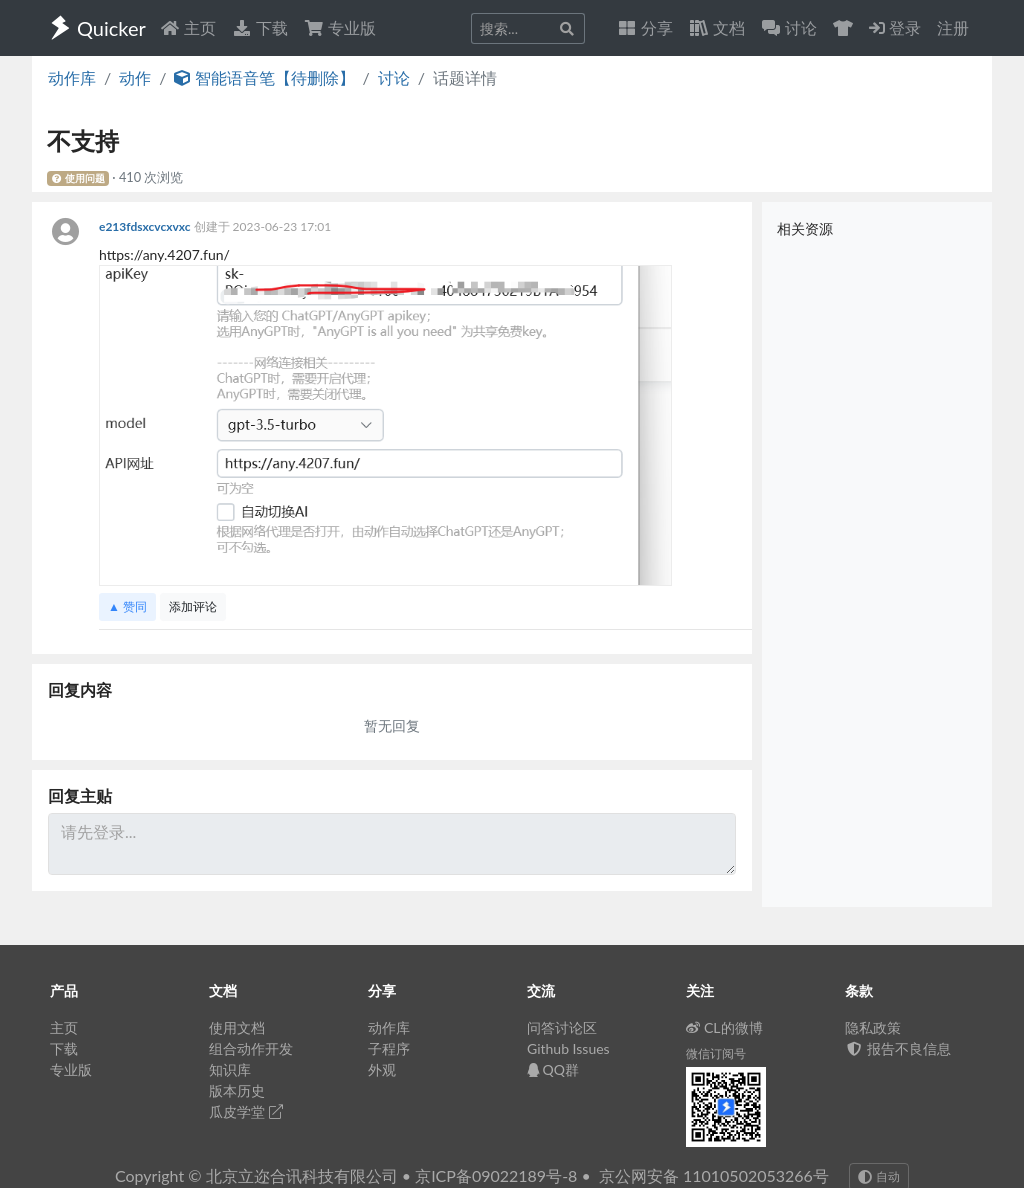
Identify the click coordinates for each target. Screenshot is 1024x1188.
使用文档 (237, 1027)
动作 (135, 77)
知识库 (230, 1069)
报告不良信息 (898, 1048)
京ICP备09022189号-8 (496, 1175)
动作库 (72, 77)
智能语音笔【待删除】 (264, 77)
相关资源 (805, 228)
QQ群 (553, 1069)
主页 (188, 27)
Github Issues (568, 1048)
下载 (260, 27)
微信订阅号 (716, 1053)
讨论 (394, 77)
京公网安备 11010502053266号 (714, 1175)
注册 (953, 27)
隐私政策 (873, 1027)
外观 (382, 1069)
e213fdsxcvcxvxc (146, 226)
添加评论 (193, 606)
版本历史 (237, 1090)
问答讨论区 (562, 1027)
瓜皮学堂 (246, 1111)
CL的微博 (724, 1027)
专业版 (340, 27)
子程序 (389, 1048)
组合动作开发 (251, 1048)
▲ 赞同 (127, 606)
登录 (895, 27)
